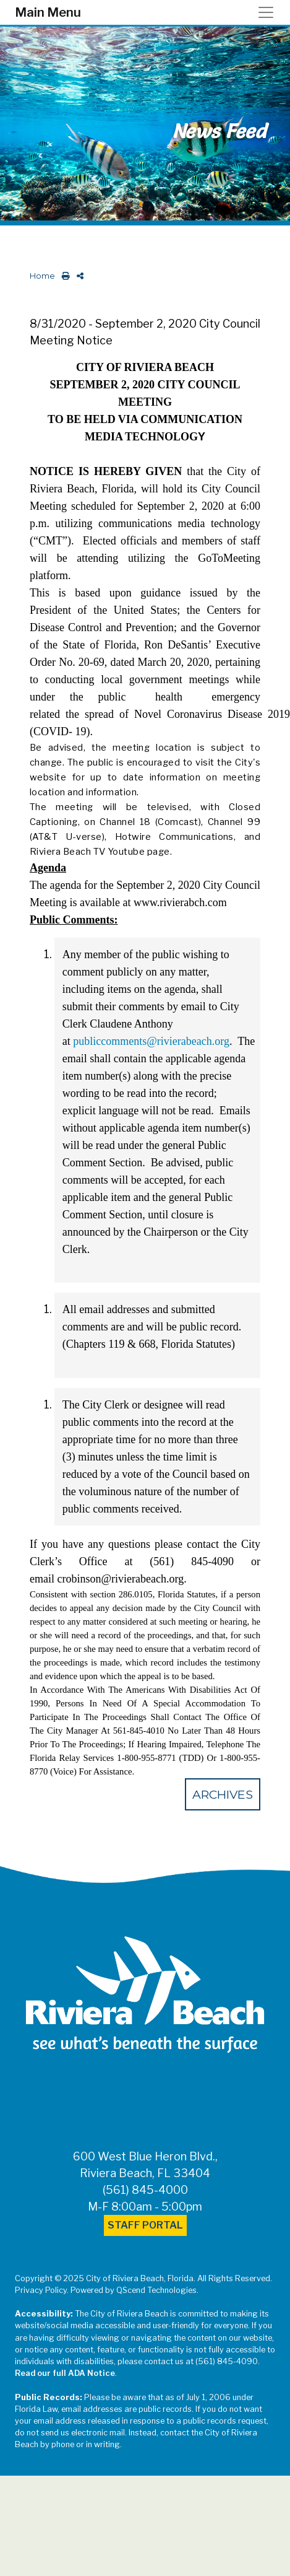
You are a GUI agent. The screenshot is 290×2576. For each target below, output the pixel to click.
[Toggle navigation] (269, 12)
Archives (222, 1794)
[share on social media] (77, 276)
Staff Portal (145, 2225)
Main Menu (48, 12)
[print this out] (63, 276)
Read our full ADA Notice (65, 2373)
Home (42, 276)
